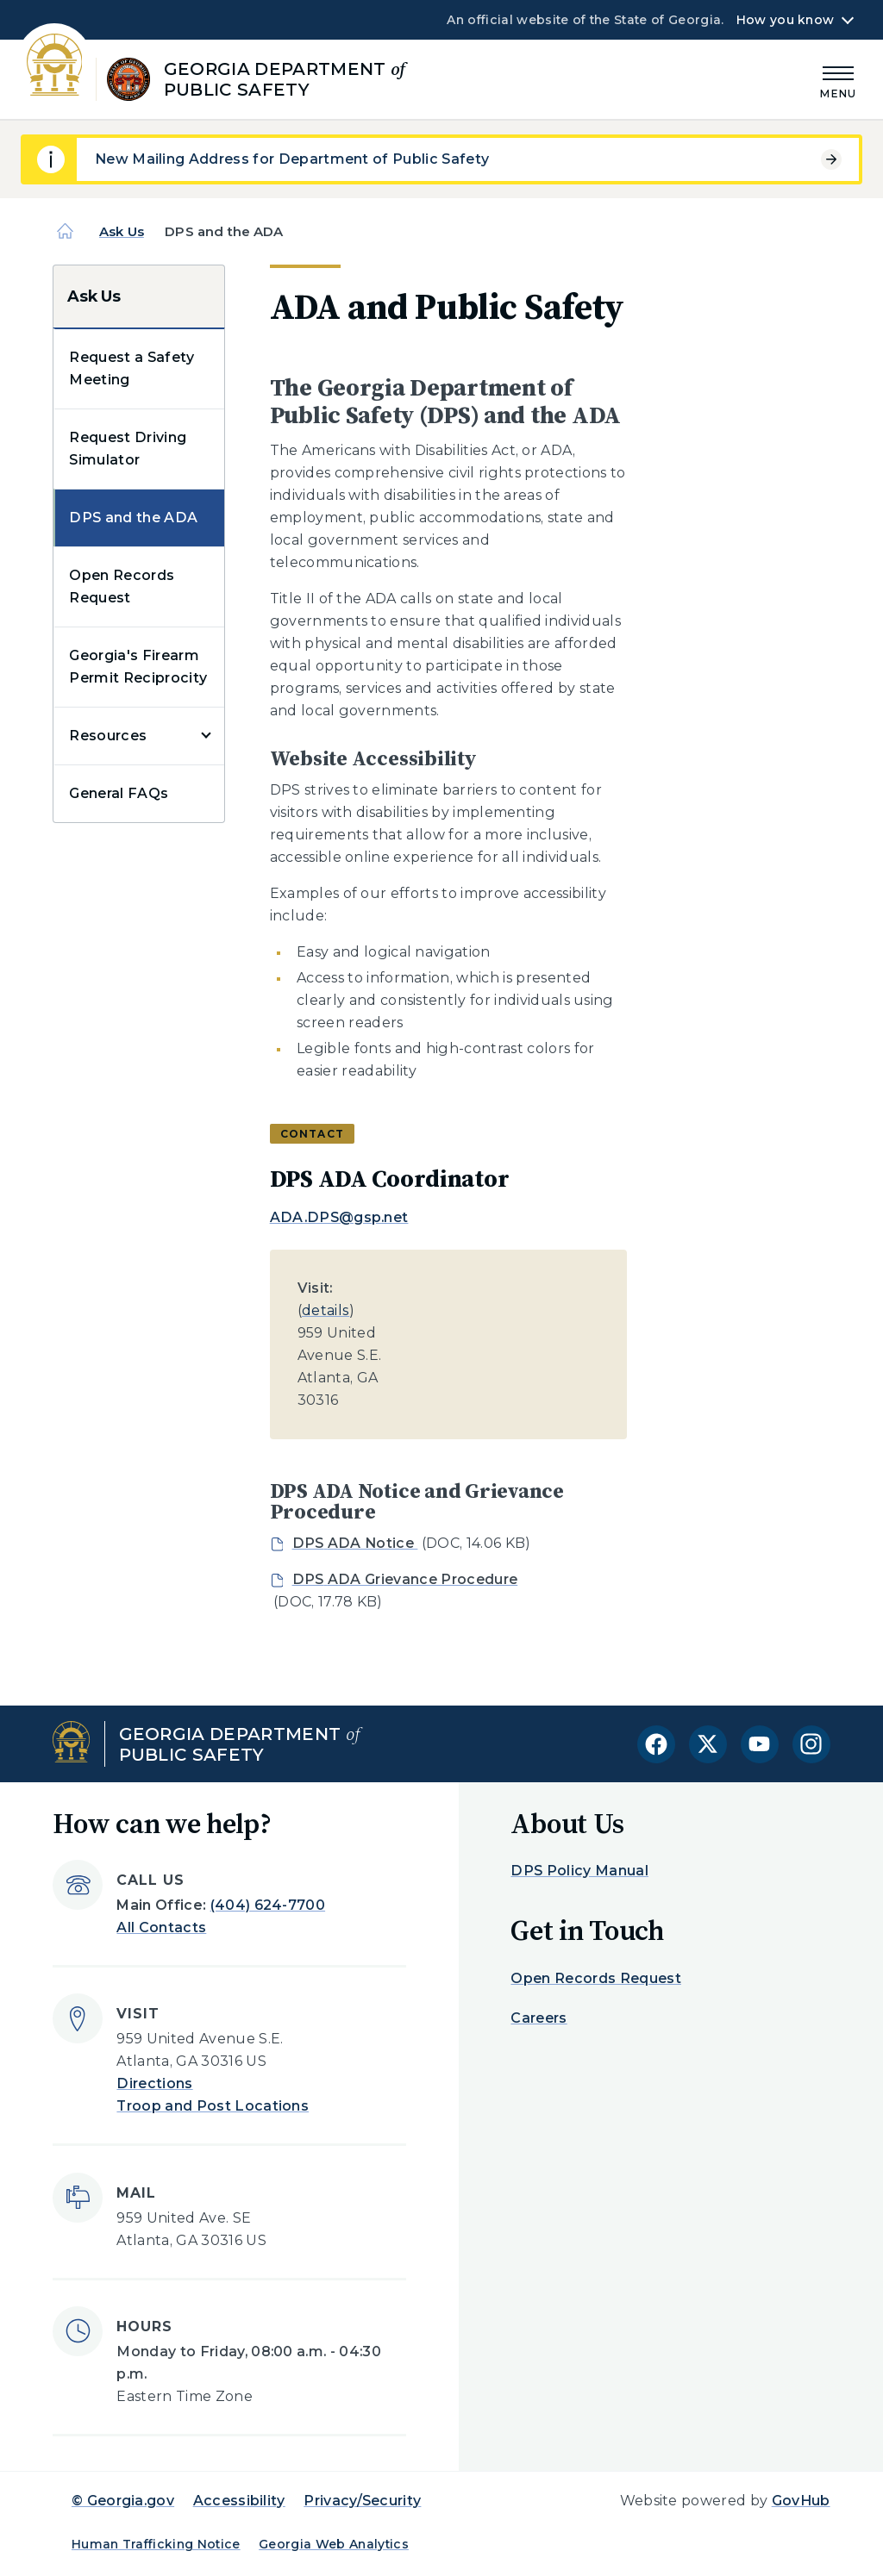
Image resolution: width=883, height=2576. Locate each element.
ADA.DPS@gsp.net (339, 1217)
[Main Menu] (838, 79)
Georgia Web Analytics (334, 2544)
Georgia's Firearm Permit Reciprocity (138, 666)
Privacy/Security (362, 2500)
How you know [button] (785, 20)
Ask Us (121, 231)
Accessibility (239, 2500)
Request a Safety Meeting (131, 368)
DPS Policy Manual (579, 1870)
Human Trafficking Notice (156, 2544)
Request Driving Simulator (127, 448)
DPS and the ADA (133, 517)
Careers (538, 2018)
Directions (154, 2083)
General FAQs (118, 793)
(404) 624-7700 (267, 1905)
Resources (108, 735)
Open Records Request (121, 586)
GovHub (801, 2500)
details (325, 1310)
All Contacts (161, 1927)
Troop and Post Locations (212, 2106)
